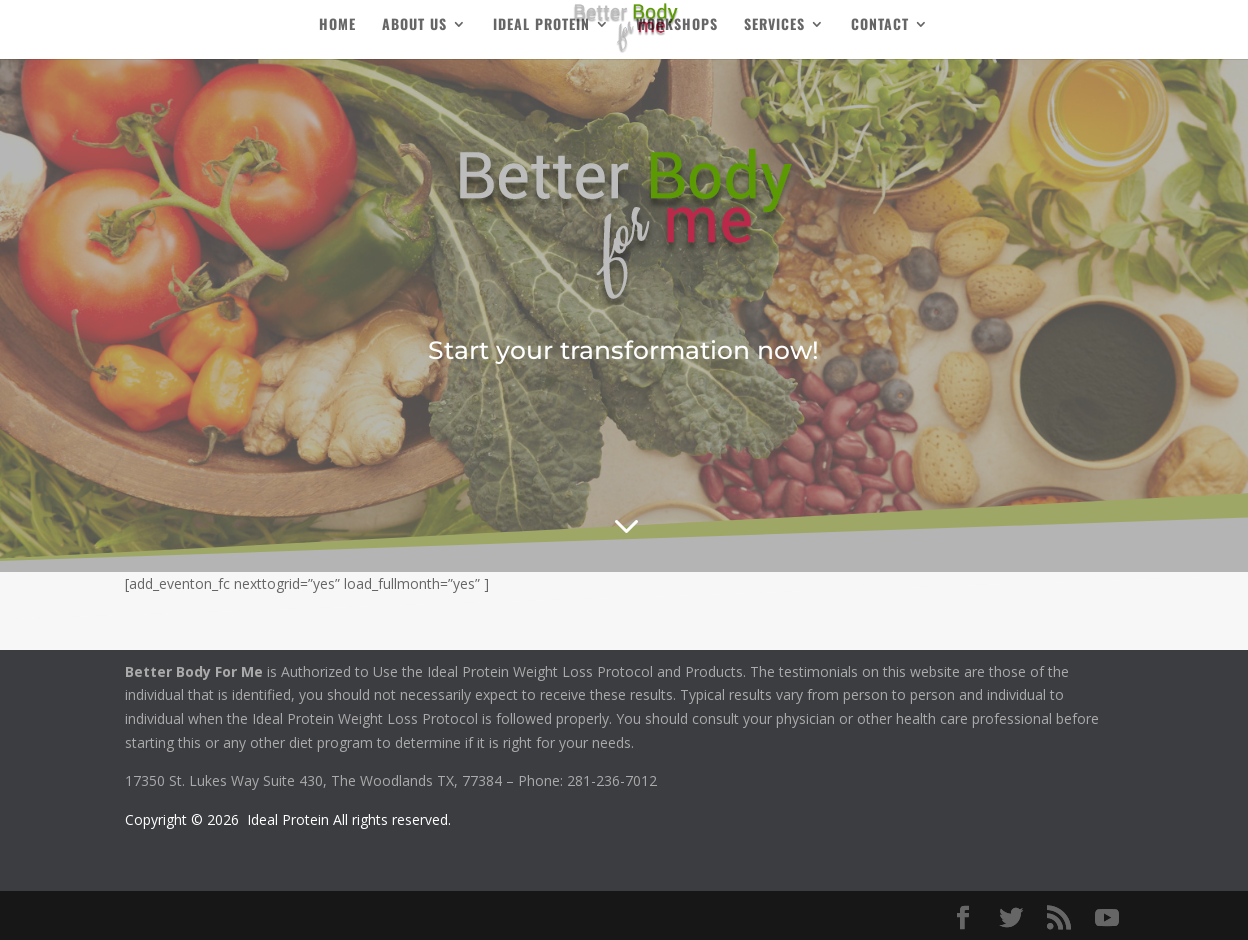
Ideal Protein (541, 25)
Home (337, 25)
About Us (414, 25)
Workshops (677, 25)
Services (774, 25)
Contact (880, 25)
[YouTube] (1107, 918)
